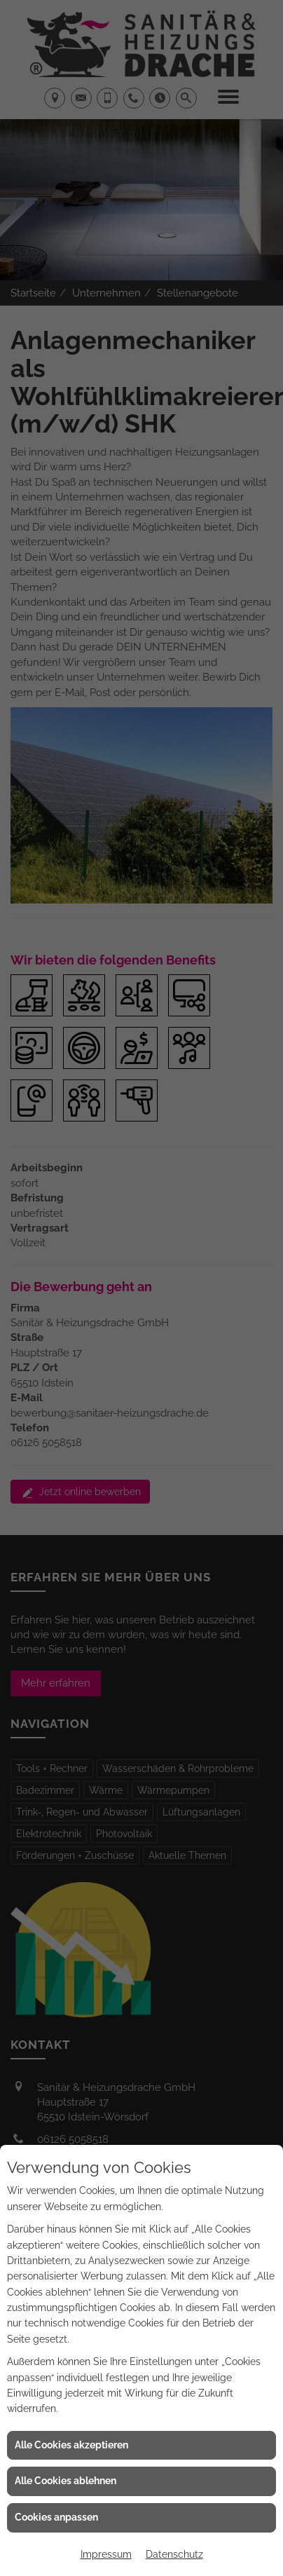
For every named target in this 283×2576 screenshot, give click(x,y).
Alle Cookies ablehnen (65, 2480)
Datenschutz (174, 2554)
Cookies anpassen (56, 2517)
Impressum (106, 2554)
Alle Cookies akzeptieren (71, 2445)
